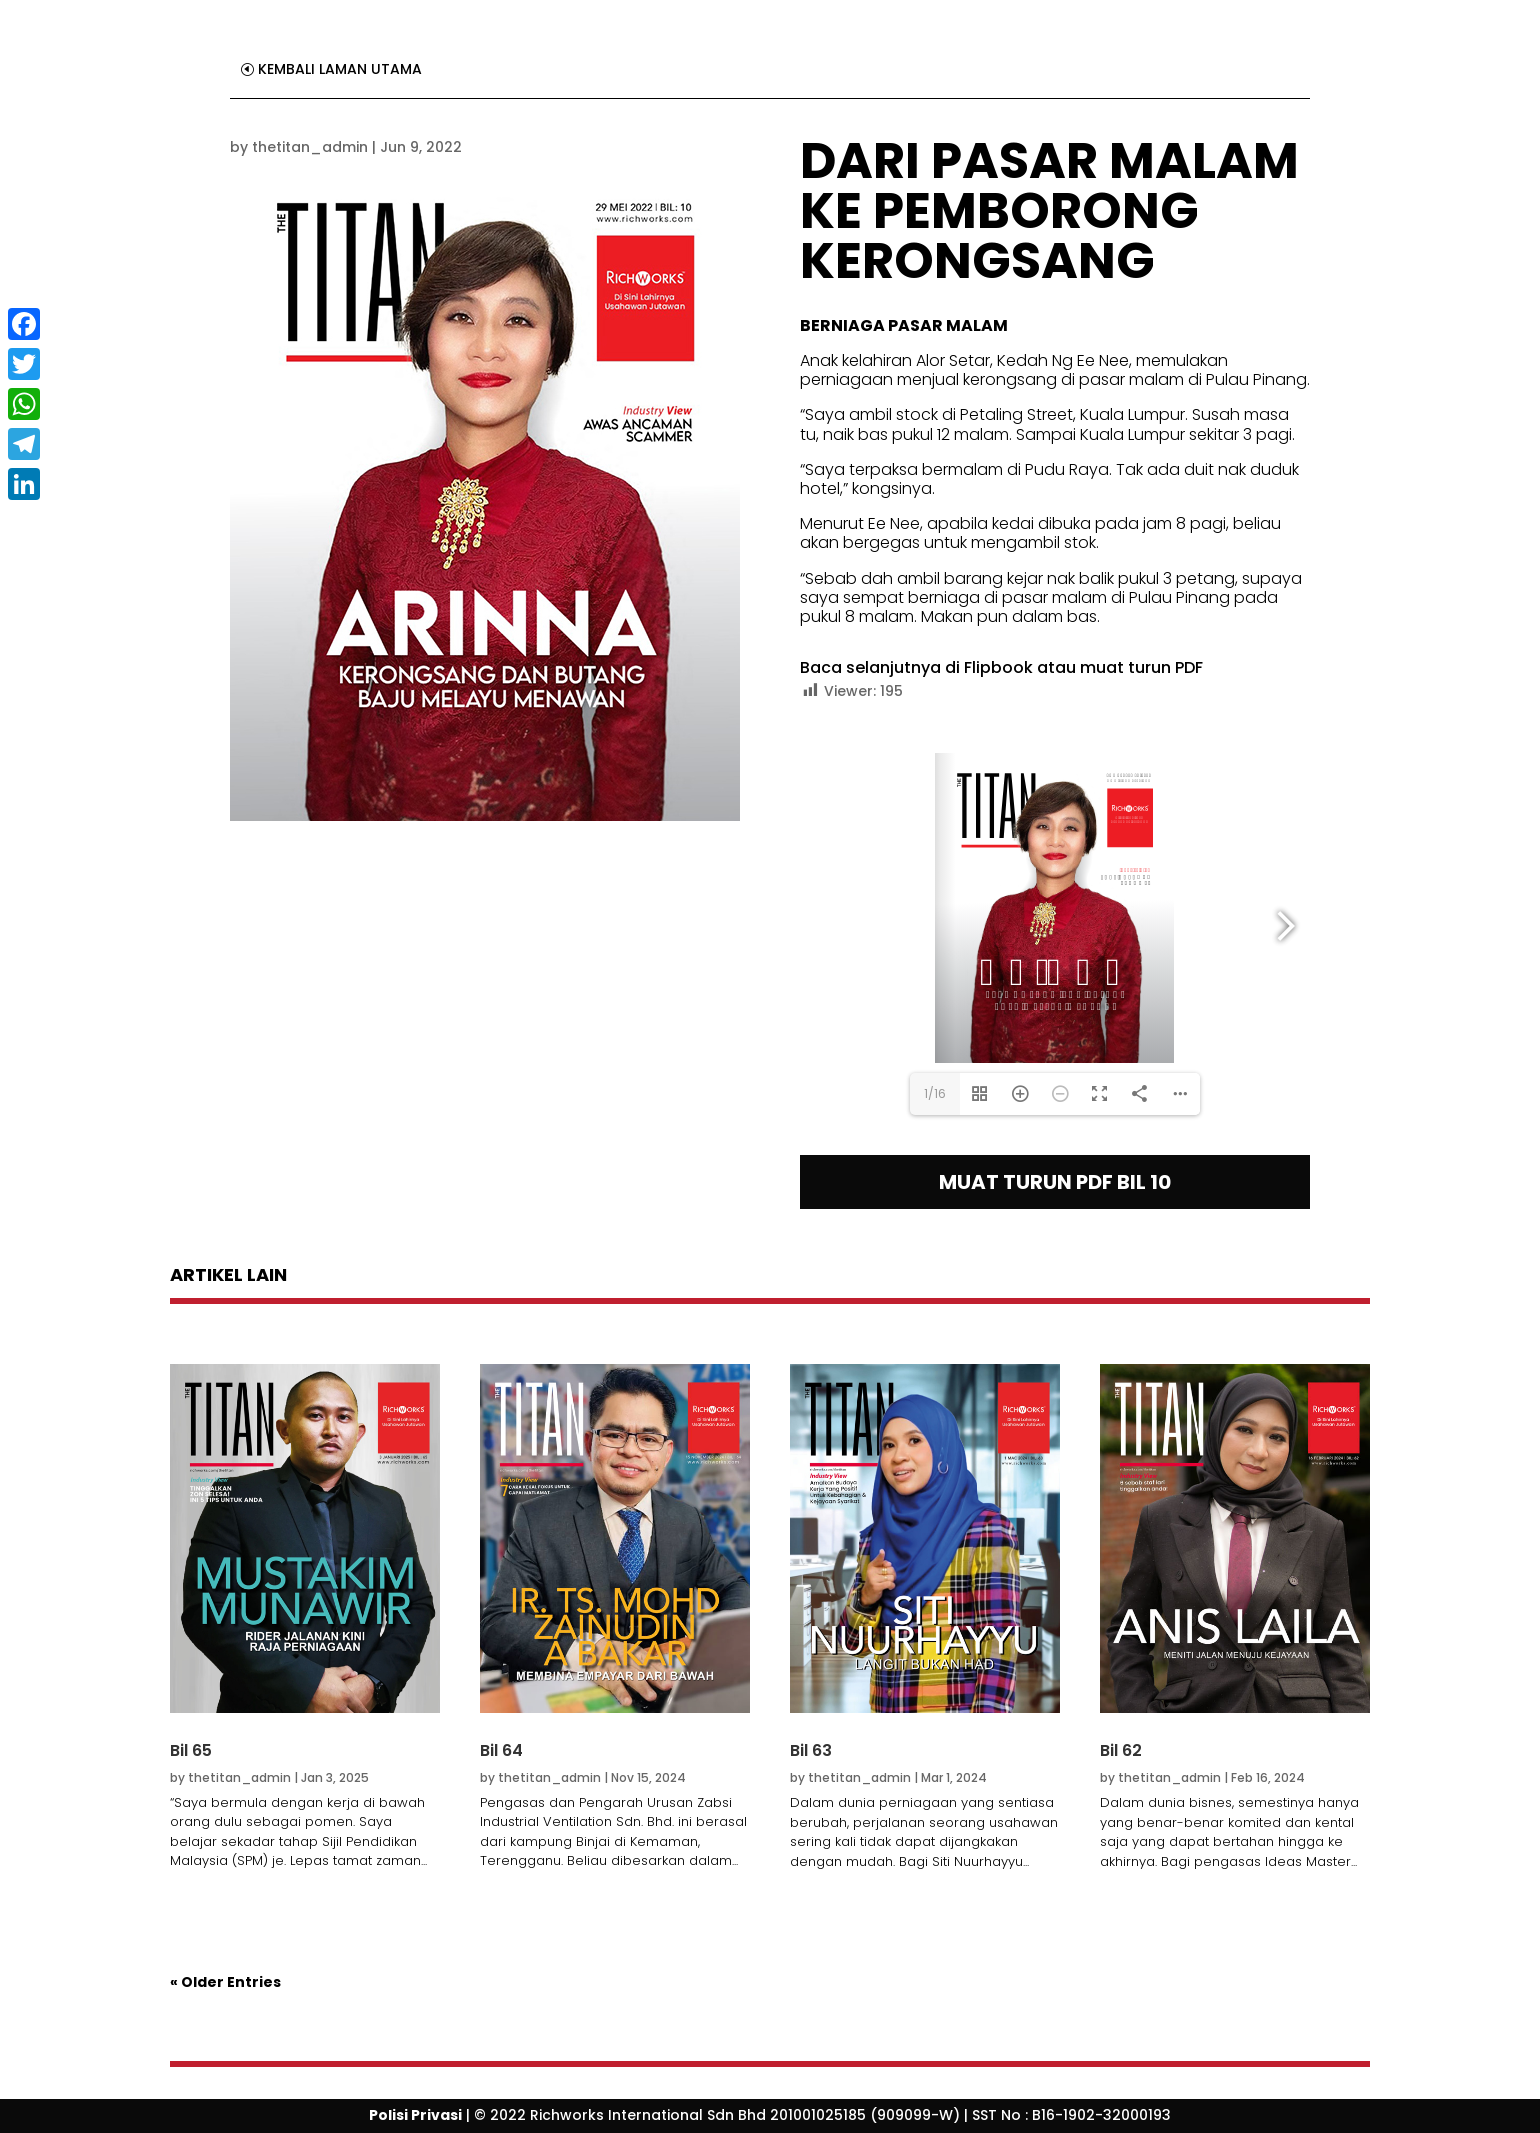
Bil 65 (191, 1750)
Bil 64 (501, 1750)
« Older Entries (225, 1982)
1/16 (935, 1093)
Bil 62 (1121, 1750)
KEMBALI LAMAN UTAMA (340, 69)
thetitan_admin (310, 147)
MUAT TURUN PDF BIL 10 (1055, 1182)
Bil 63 (811, 1750)
